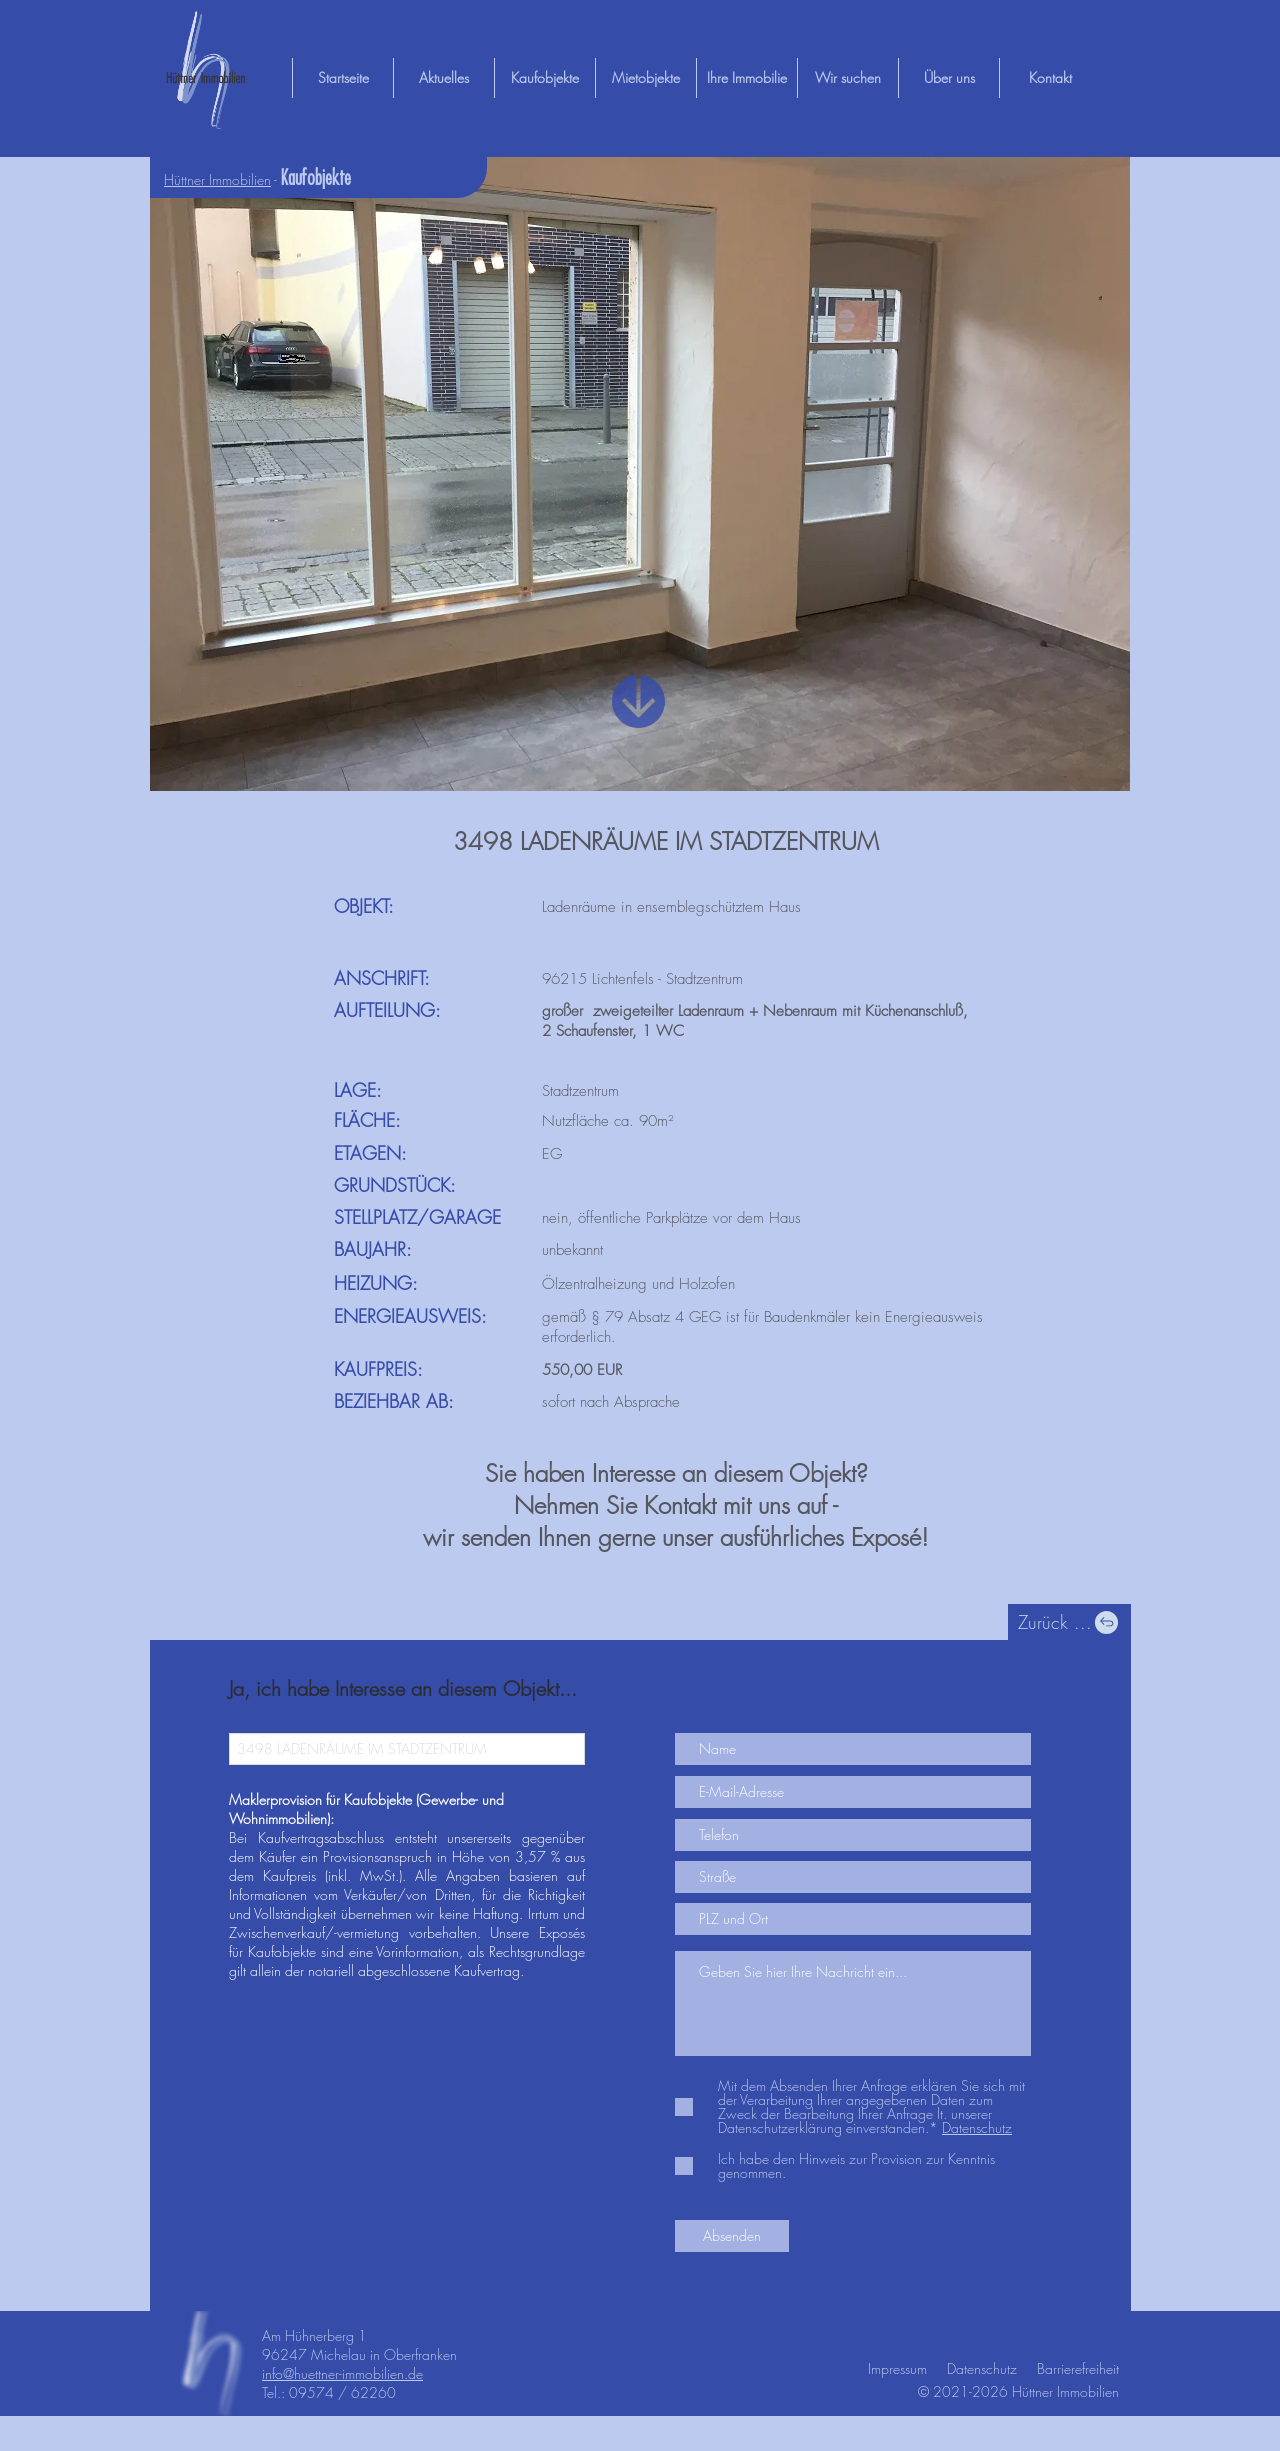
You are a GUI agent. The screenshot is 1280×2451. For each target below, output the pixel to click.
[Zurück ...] (1069, 1622)
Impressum (897, 2368)
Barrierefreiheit (1078, 2368)
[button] (640, 474)
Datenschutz (982, 2368)
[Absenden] (732, 2236)
